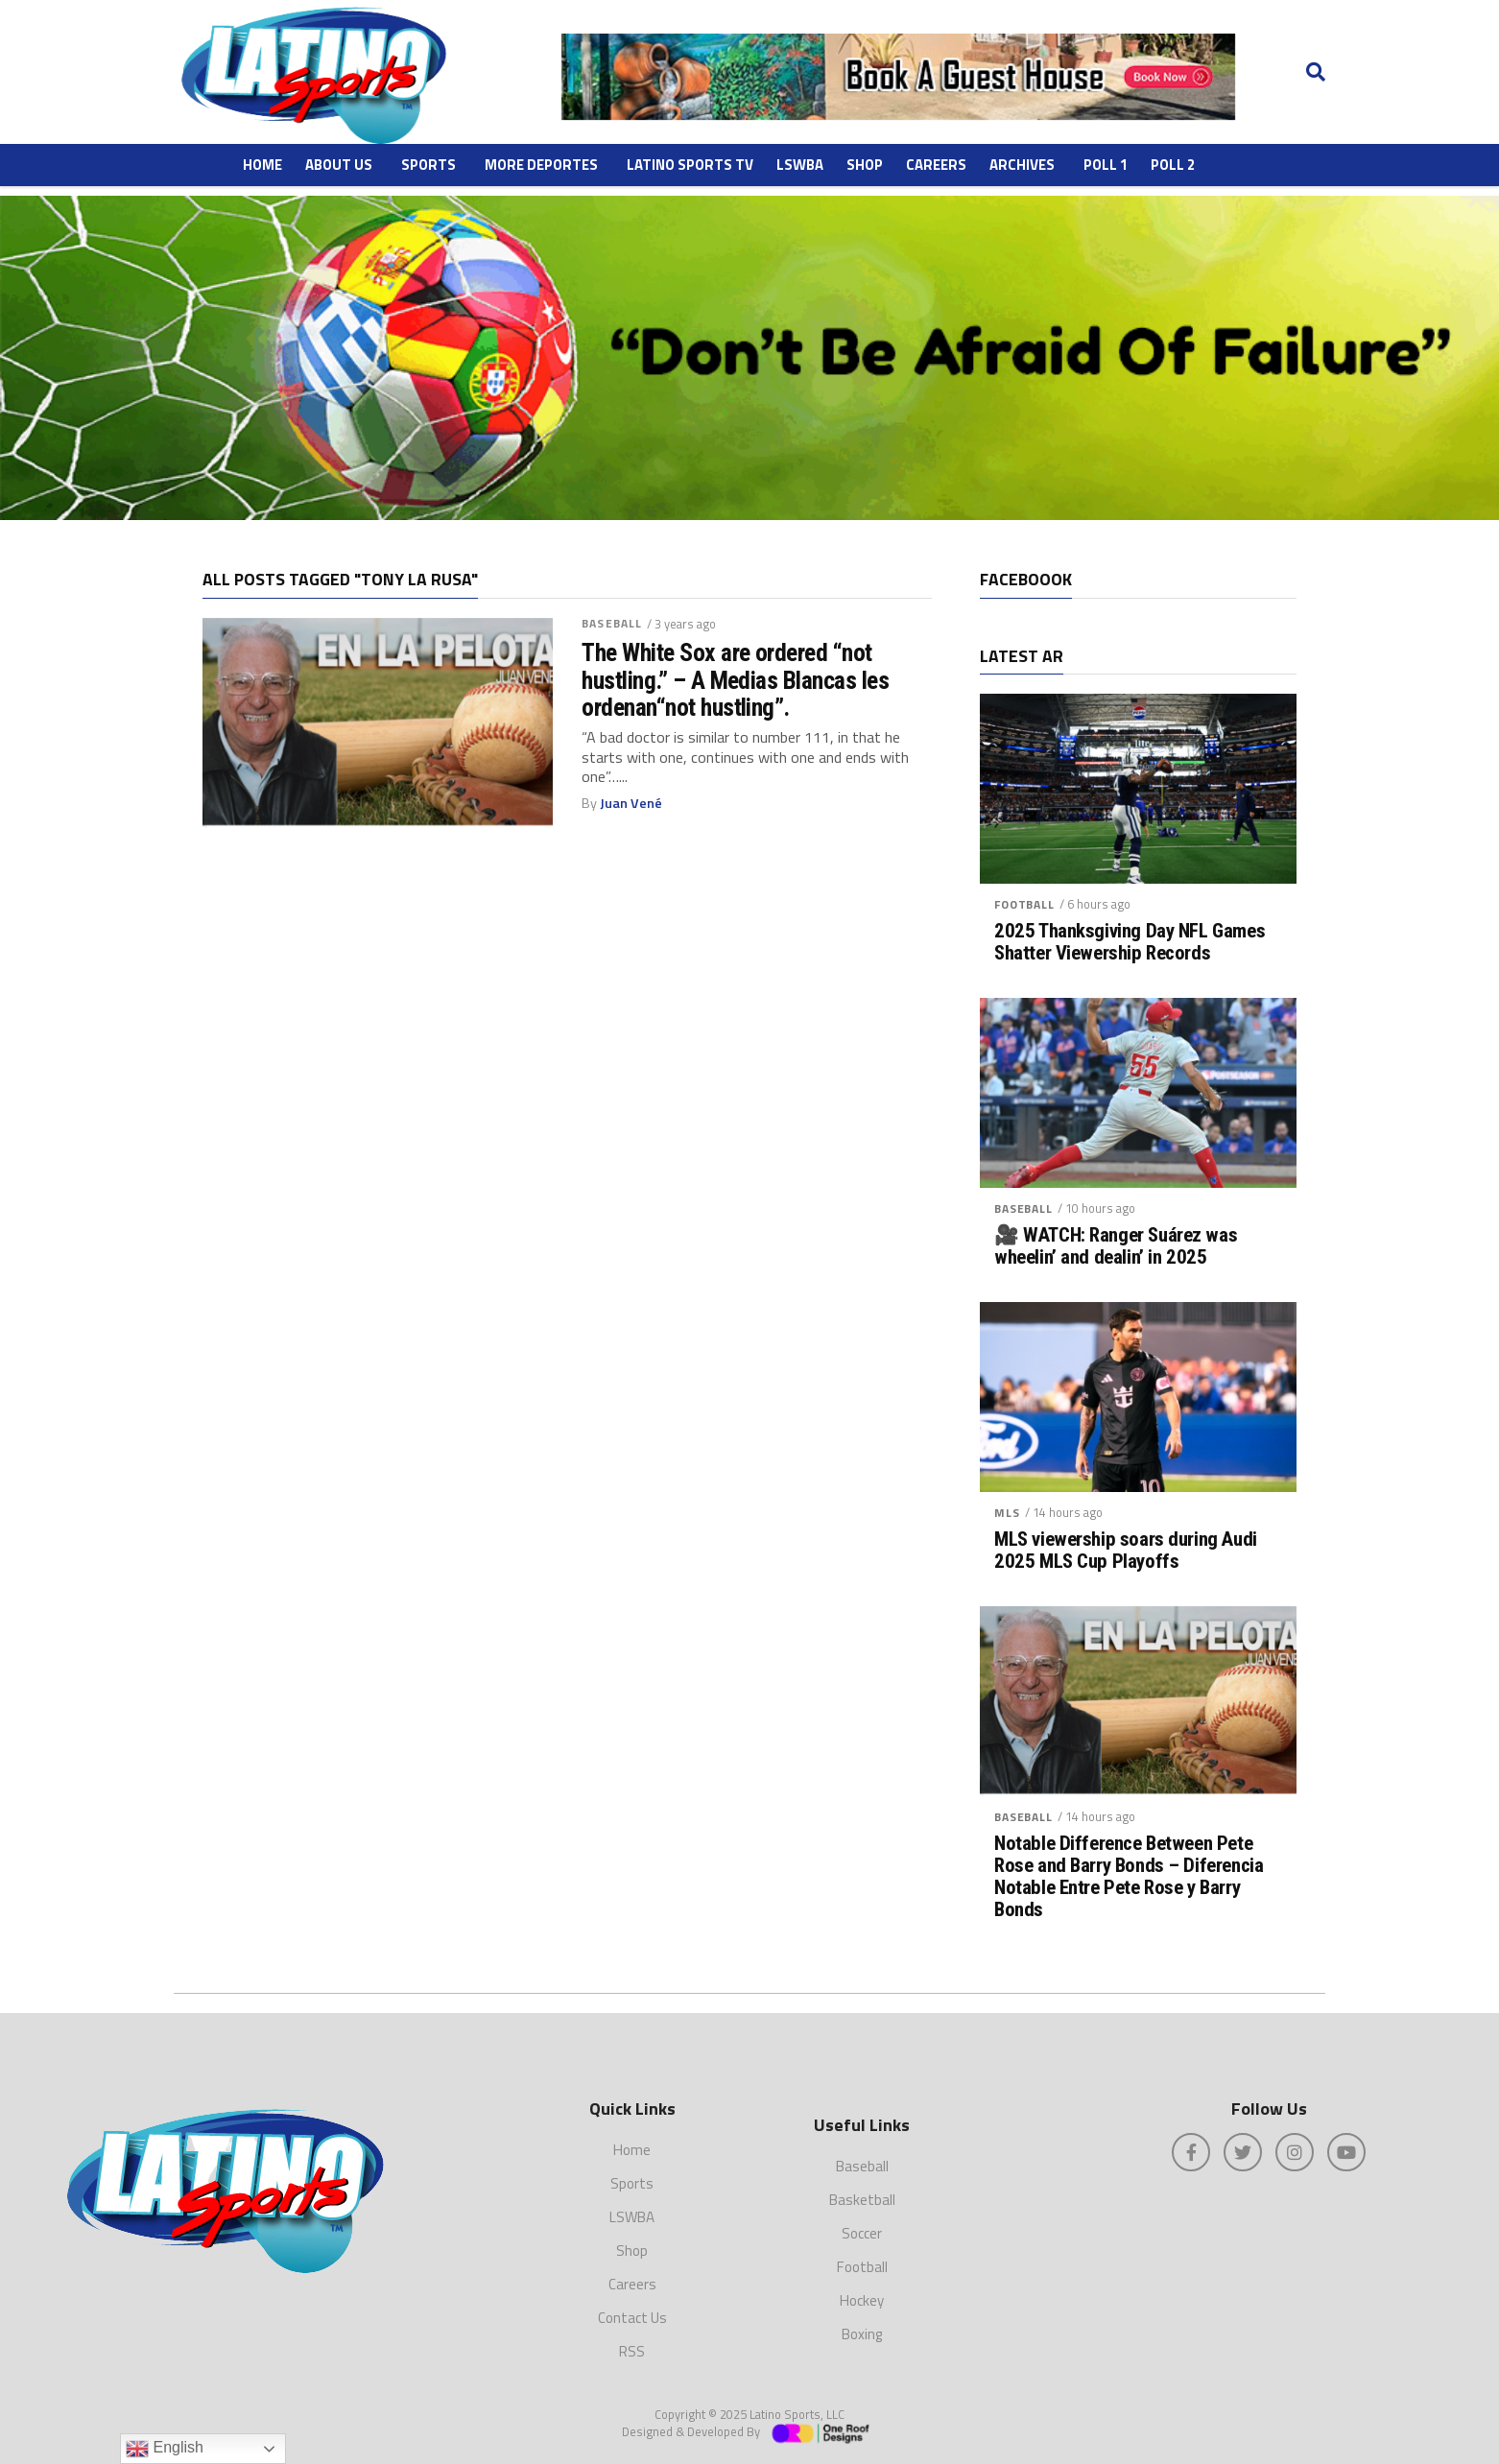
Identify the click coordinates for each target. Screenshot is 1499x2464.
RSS (632, 2351)
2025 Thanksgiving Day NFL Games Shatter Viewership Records (1129, 942)
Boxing (862, 2334)
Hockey (862, 2300)
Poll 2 (1173, 165)
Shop (864, 165)
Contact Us (632, 2318)
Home (262, 165)
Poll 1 (1105, 165)
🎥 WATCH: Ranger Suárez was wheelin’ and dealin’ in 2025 (1115, 1246)
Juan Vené (631, 803)
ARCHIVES (1022, 165)
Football (1024, 904)
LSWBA (799, 165)
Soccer (862, 2233)
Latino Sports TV (690, 165)
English (164, 2448)
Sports (428, 165)
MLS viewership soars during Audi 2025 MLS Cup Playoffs (1125, 1550)
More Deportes (541, 165)
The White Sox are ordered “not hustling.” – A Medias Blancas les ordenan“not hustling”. (735, 679)
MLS (1007, 1513)
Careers (936, 165)
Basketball (862, 2200)
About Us (338, 165)
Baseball (612, 623)
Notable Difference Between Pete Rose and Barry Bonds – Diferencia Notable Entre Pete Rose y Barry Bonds (1128, 1877)
